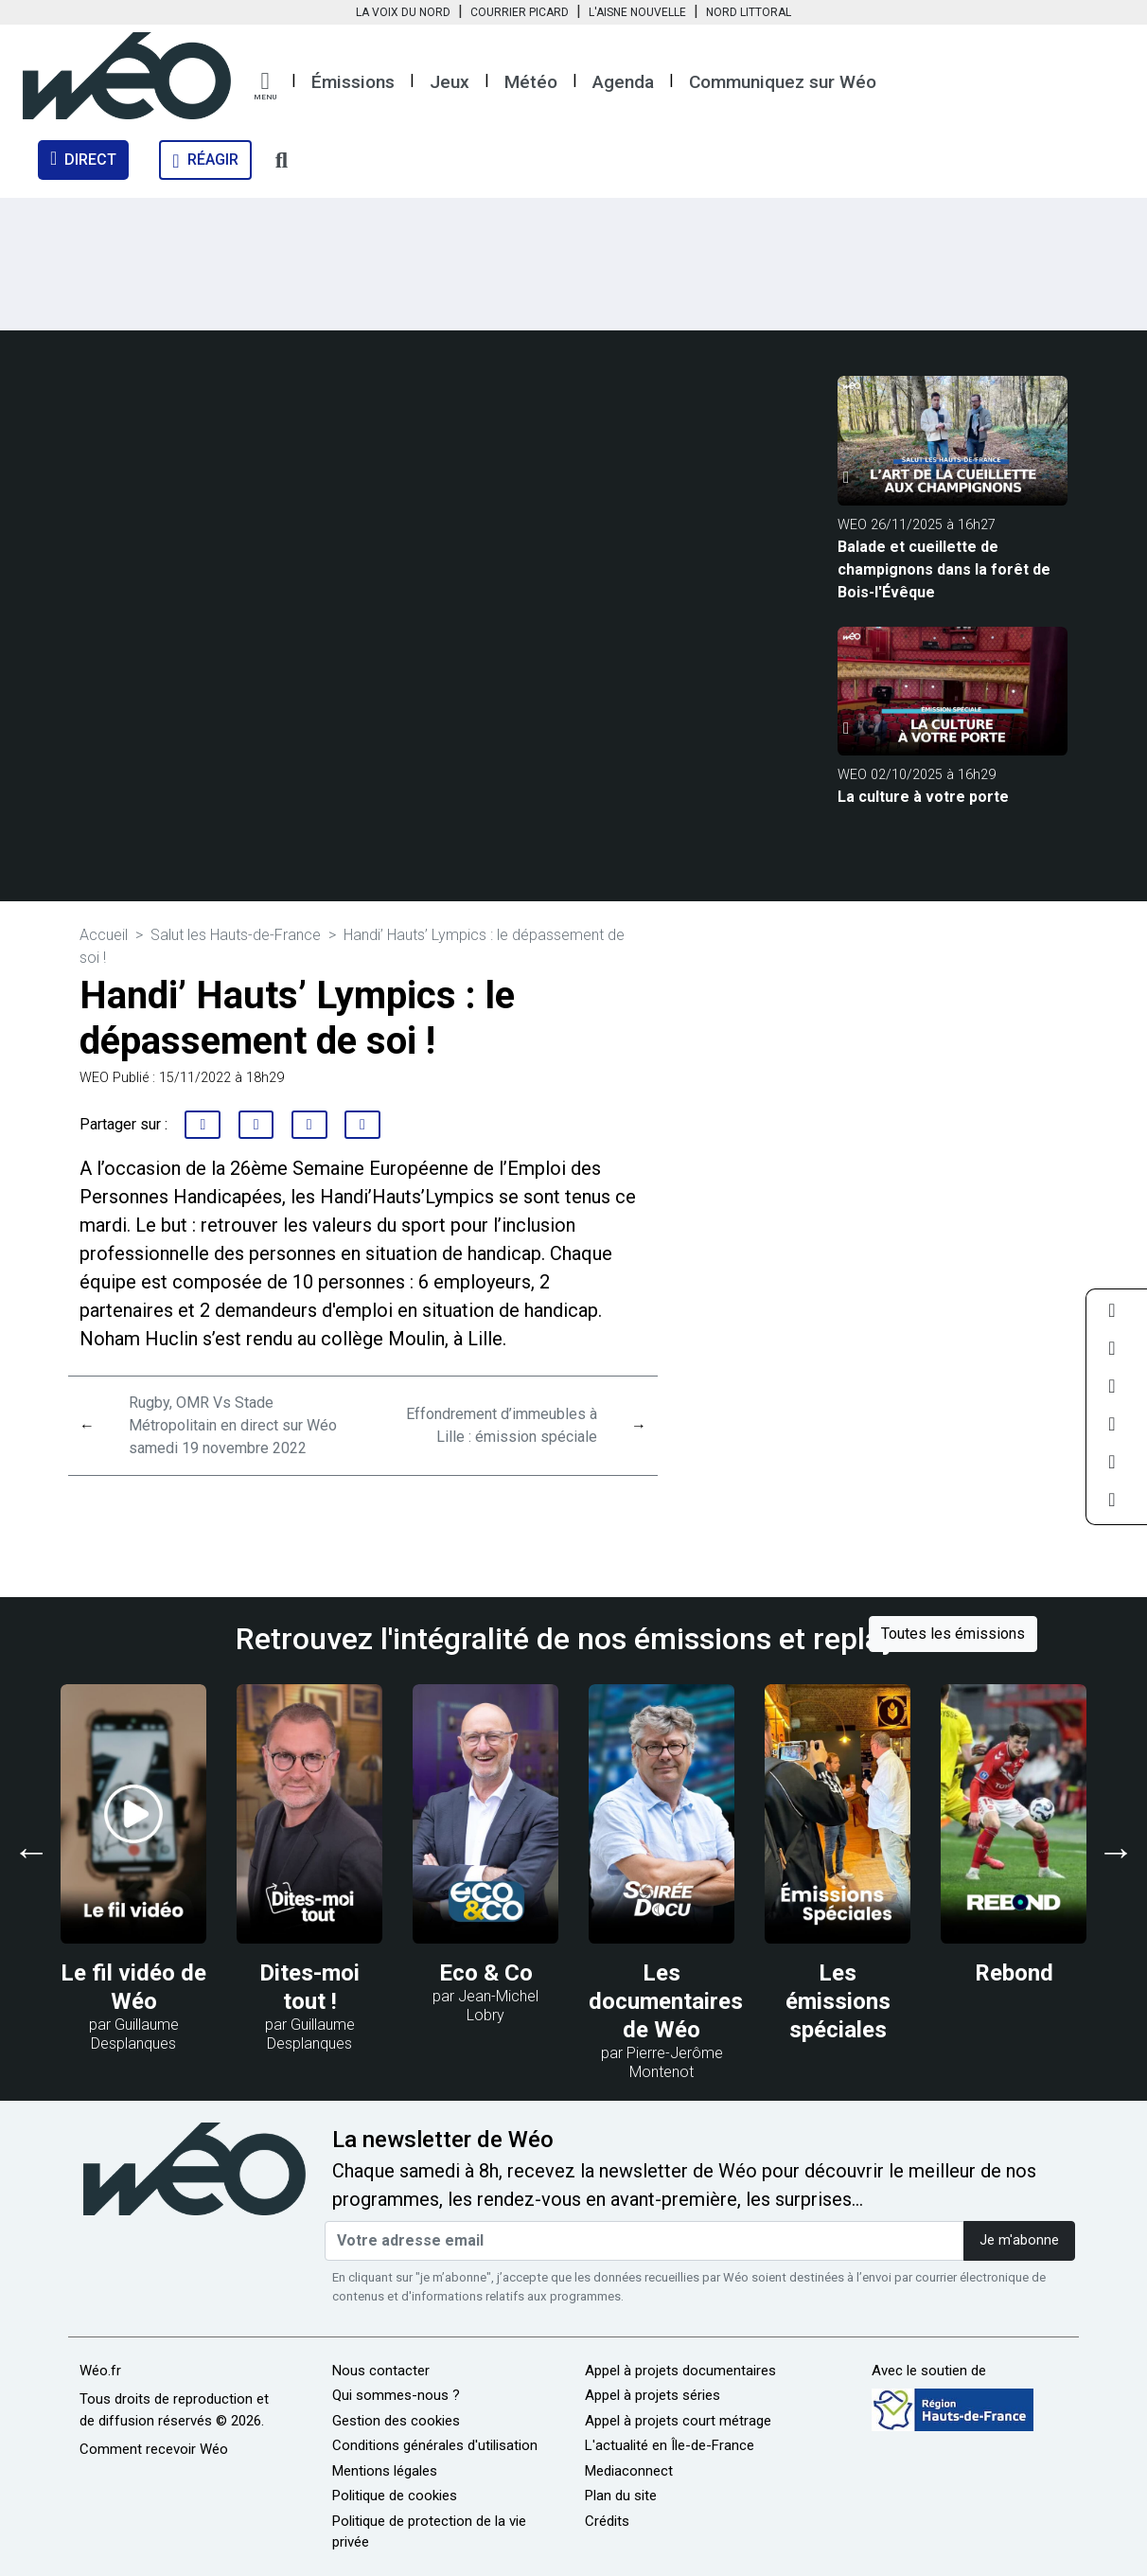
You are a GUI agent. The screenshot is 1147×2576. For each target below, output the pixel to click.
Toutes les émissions (953, 1634)
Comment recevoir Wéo (153, 2449)
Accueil (103, 935)
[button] (265, 86)
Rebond (1014, 1973)
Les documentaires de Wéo (666, 2001)
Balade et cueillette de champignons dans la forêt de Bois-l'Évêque (944, 569)
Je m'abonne (1019, 2240)
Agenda (623, 82)
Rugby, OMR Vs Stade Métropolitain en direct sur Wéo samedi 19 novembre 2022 (233, 1425)
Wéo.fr (100, 2370)
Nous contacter (381, 2370)
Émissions (353, 82)
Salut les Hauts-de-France (235, 935)
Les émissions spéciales (838, 2001)
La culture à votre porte (923, 797)
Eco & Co (486, 1973)
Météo (530, 82)
